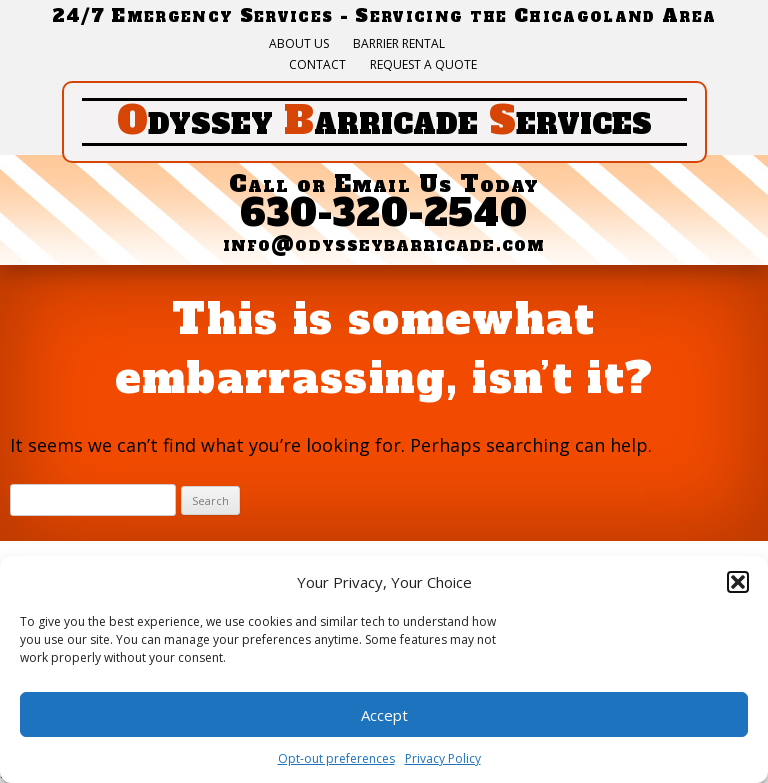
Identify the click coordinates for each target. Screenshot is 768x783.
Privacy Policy (443, 758)
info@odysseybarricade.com (384, 244)
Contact (317, 65)
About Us (299, 44)
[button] (738, 582)
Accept (384, 715)
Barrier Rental (399, 44)
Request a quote (423, 65)
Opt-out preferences (336, 758)
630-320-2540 (384, 213)
